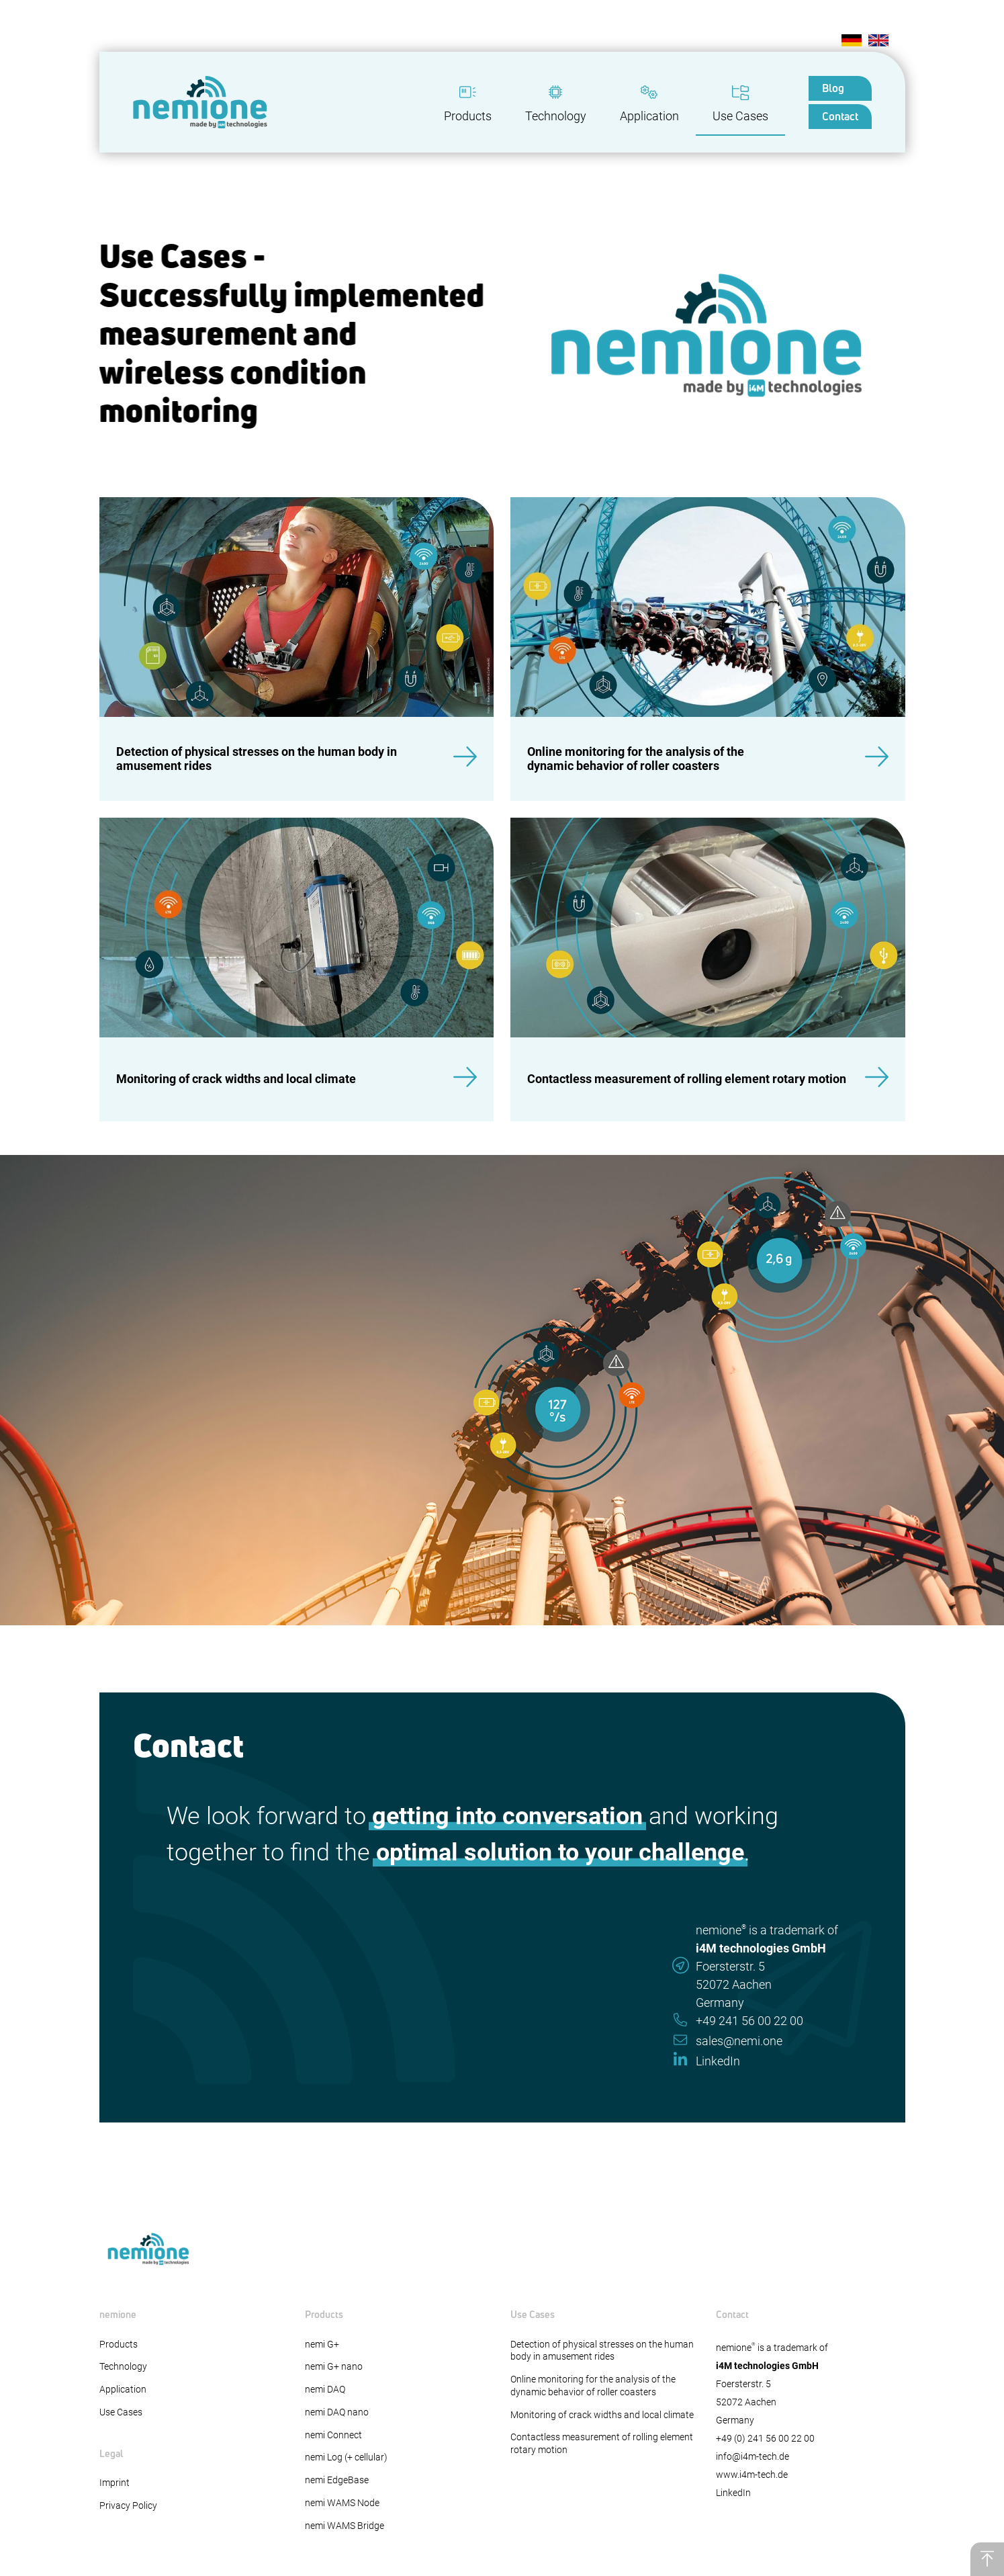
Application (122, 2389)
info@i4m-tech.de (752, 2456)
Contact (840, 116)
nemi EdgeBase (337, 2480)
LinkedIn (733, 2493)
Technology (123, 2366)
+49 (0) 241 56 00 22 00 (765, 2438)
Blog (833, 88)
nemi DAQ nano (337, 2412)
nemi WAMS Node (342, 2503)
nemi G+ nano (334, 2366)
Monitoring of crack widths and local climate (602, 2415)
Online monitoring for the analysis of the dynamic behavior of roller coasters (593, 2386)
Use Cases (120, 2412)
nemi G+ (322, 2344)
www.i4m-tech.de (752, 2475)
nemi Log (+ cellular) (346, 2457)
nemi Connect (333, 2435)
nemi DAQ (325, 2389)
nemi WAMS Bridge (344, 2526)
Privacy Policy (128, 2505)
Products (118, 2344)
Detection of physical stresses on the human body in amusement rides (602, 2351)
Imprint (114, 2483)
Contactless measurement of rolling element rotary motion (601, 2444)
